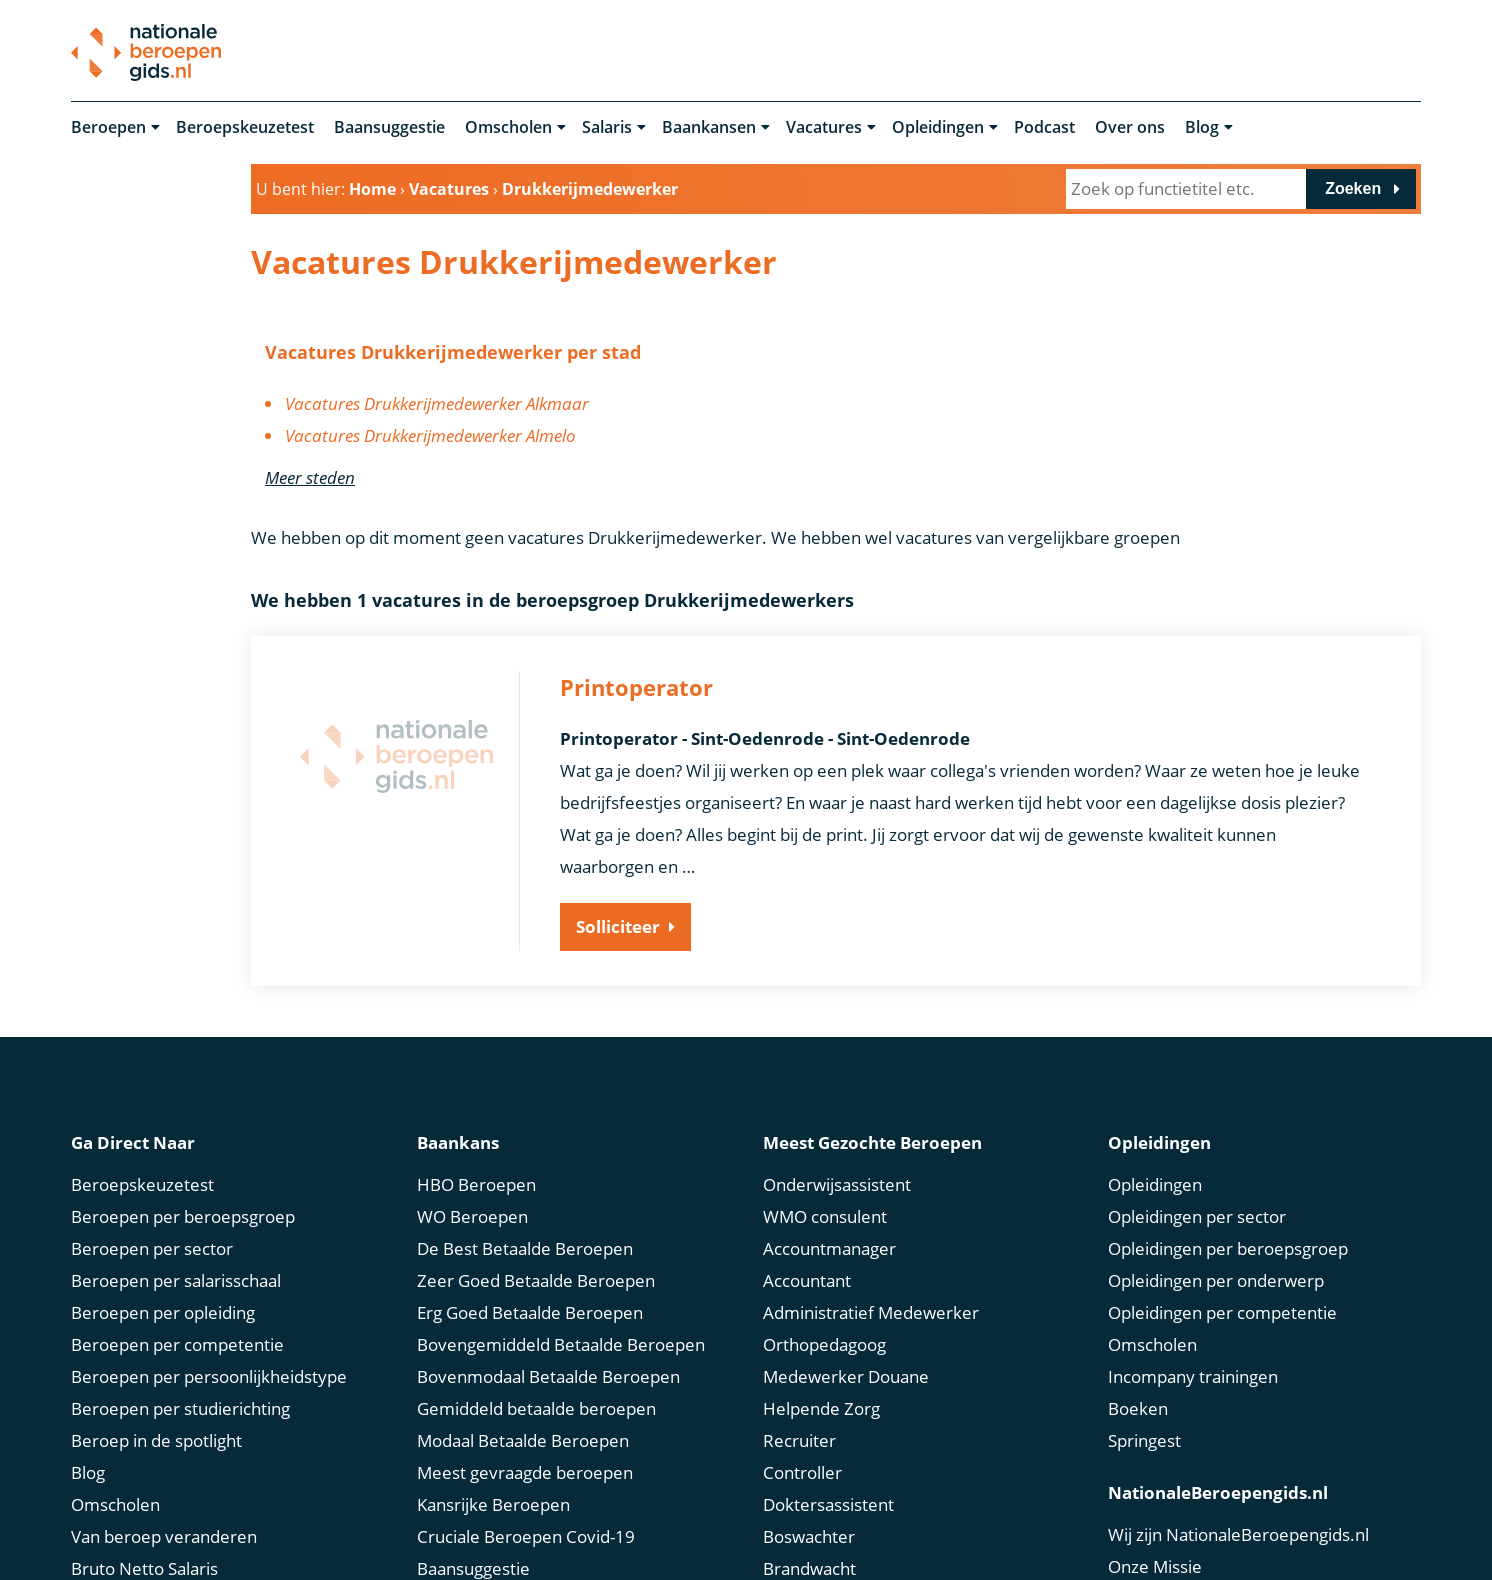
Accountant (807, 1278)
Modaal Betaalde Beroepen (523, 1438)
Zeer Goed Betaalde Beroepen (536, 1278)
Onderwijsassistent (837, 1182)
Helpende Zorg (821, 1406)
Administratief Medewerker (871, 1310)
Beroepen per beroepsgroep (183, 1214)
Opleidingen (938, 128)
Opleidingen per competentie (1222, 1310)
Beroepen (108, 128)
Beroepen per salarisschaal (176, 1278)
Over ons (1130, 128)
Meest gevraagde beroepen (525, 1470)
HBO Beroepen (476, 1182)
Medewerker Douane (846, 1374)
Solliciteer (618, 927)
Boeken (1138, 1406)
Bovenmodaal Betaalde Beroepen (548, 1374)
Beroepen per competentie (177, 1342)
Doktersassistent (828, 1502)
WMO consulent (825, 1214)
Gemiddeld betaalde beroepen (536, 1406)
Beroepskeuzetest (245, 128)
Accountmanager (829, 1246)
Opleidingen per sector (1197, 1214)
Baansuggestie (389, 128)
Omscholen (508, 128)
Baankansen (709, 128)
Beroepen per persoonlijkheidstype (209, 1374)
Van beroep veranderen (164, 1534)
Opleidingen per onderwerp (1216, 1278)
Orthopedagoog (824, 1342)
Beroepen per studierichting (180, 1406)
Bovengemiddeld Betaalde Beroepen (561, 1342)
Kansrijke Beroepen (493, 1502)
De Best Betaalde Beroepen (525, 1246)
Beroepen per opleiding (163, 1310)
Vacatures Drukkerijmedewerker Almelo (430, 436)
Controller (802, 1470)
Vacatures (824, 128)
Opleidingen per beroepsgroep (1228, 1246)
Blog (1202, 128)
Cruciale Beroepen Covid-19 (526, 1534)
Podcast (1044, 128)
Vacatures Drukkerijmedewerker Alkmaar (437, 404)
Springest (1144, 1438)
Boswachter (809, 1534)
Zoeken (1353, 188)
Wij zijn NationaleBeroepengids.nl (1238, 1532)
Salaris (607, 128)
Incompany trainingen (1193, 1374)
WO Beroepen (472, 1214)
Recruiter (799, 1438)
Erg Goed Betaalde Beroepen (530, 1310)
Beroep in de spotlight (156, 1438)
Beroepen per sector (152, 1246)
